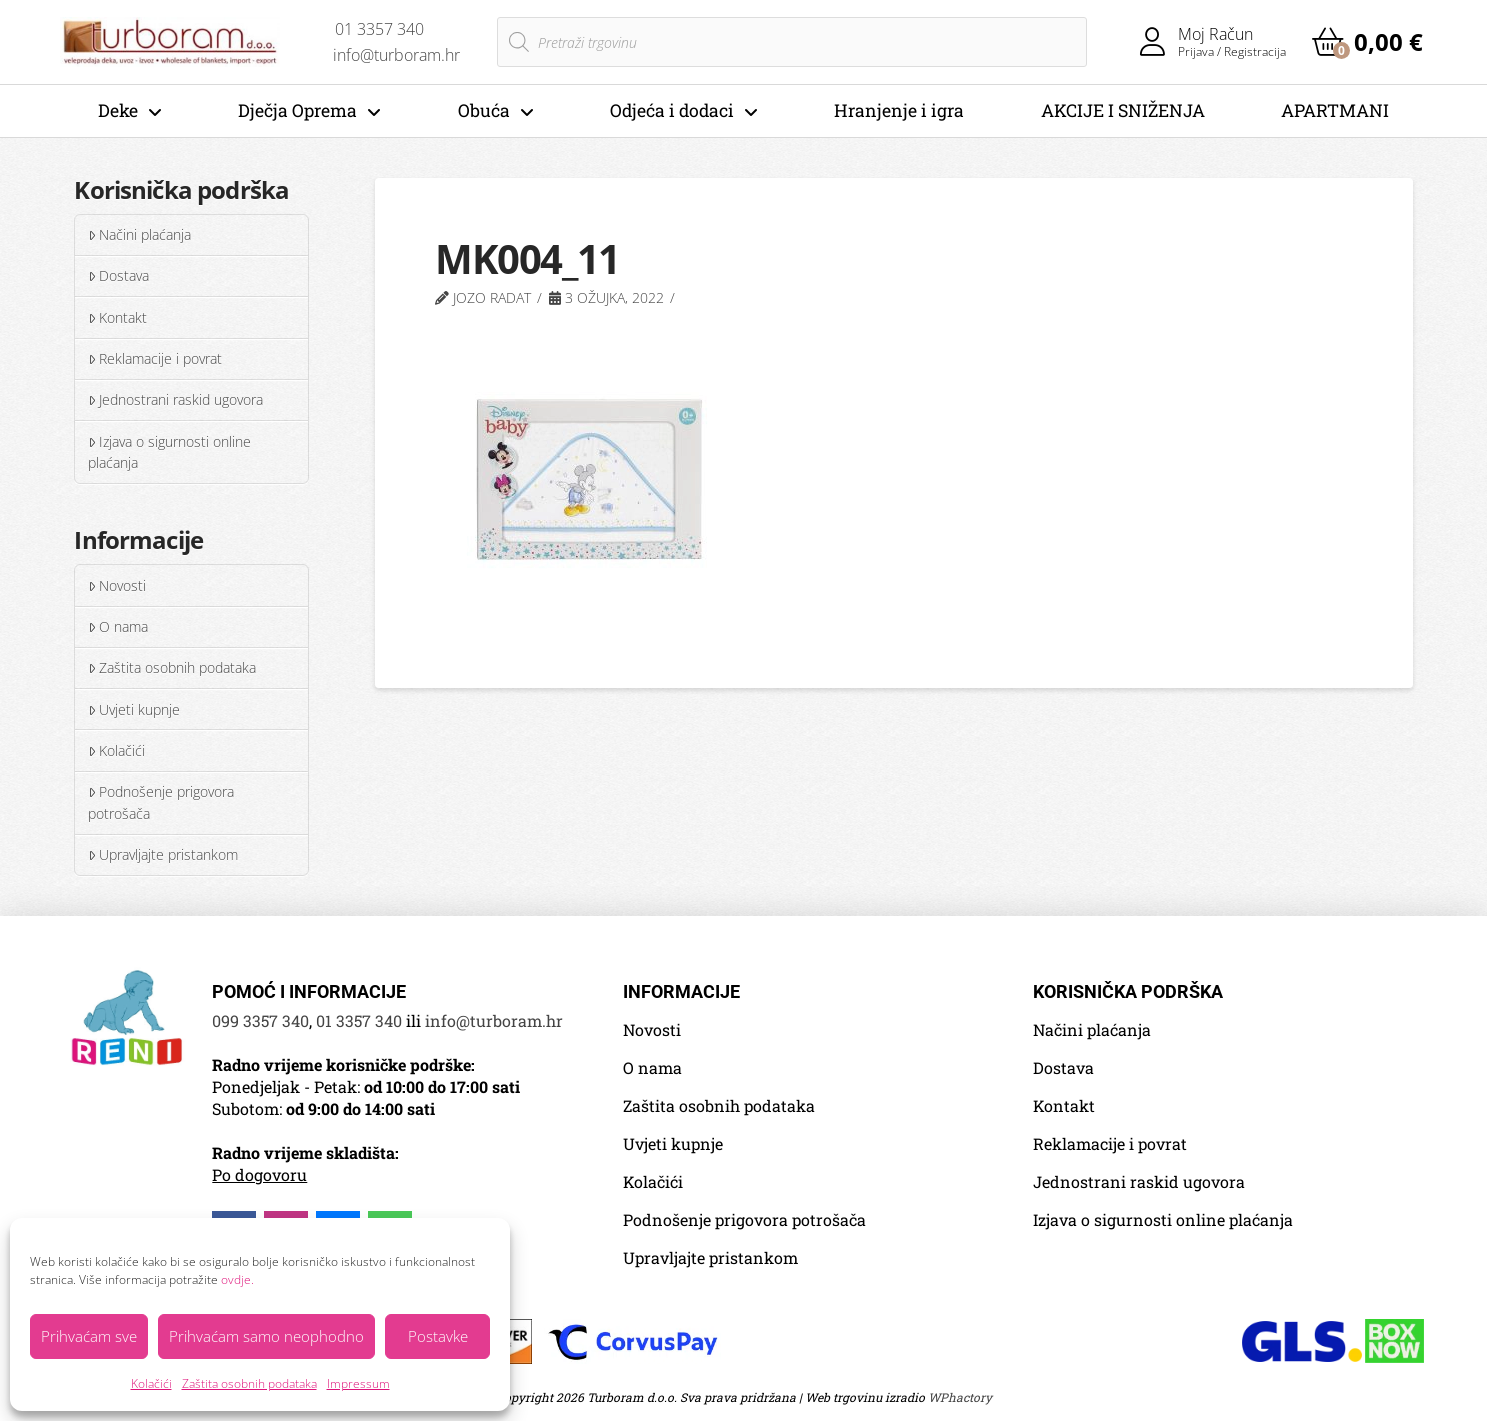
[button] (1367, 42)
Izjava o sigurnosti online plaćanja (169, 452)
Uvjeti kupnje (134, 709)
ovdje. (237, 1279)
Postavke (438, 1336)
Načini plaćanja (139, 234)
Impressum (358, 1383)
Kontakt (117, 317)
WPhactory (960, 1397)
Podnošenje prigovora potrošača (161, 802)
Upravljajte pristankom (163, 854)
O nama (118, 626)
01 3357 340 (359, 1020)
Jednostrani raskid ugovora (175, 399)
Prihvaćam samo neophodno (266, 1336)
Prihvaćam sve (89, 1336)
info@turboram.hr (494, 1020)
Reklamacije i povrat (155, 358)
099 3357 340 (260, 1020)
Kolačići (151, 1383)
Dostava (118, 275)
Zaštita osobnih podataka (249, 1383)
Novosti (117, 585)
